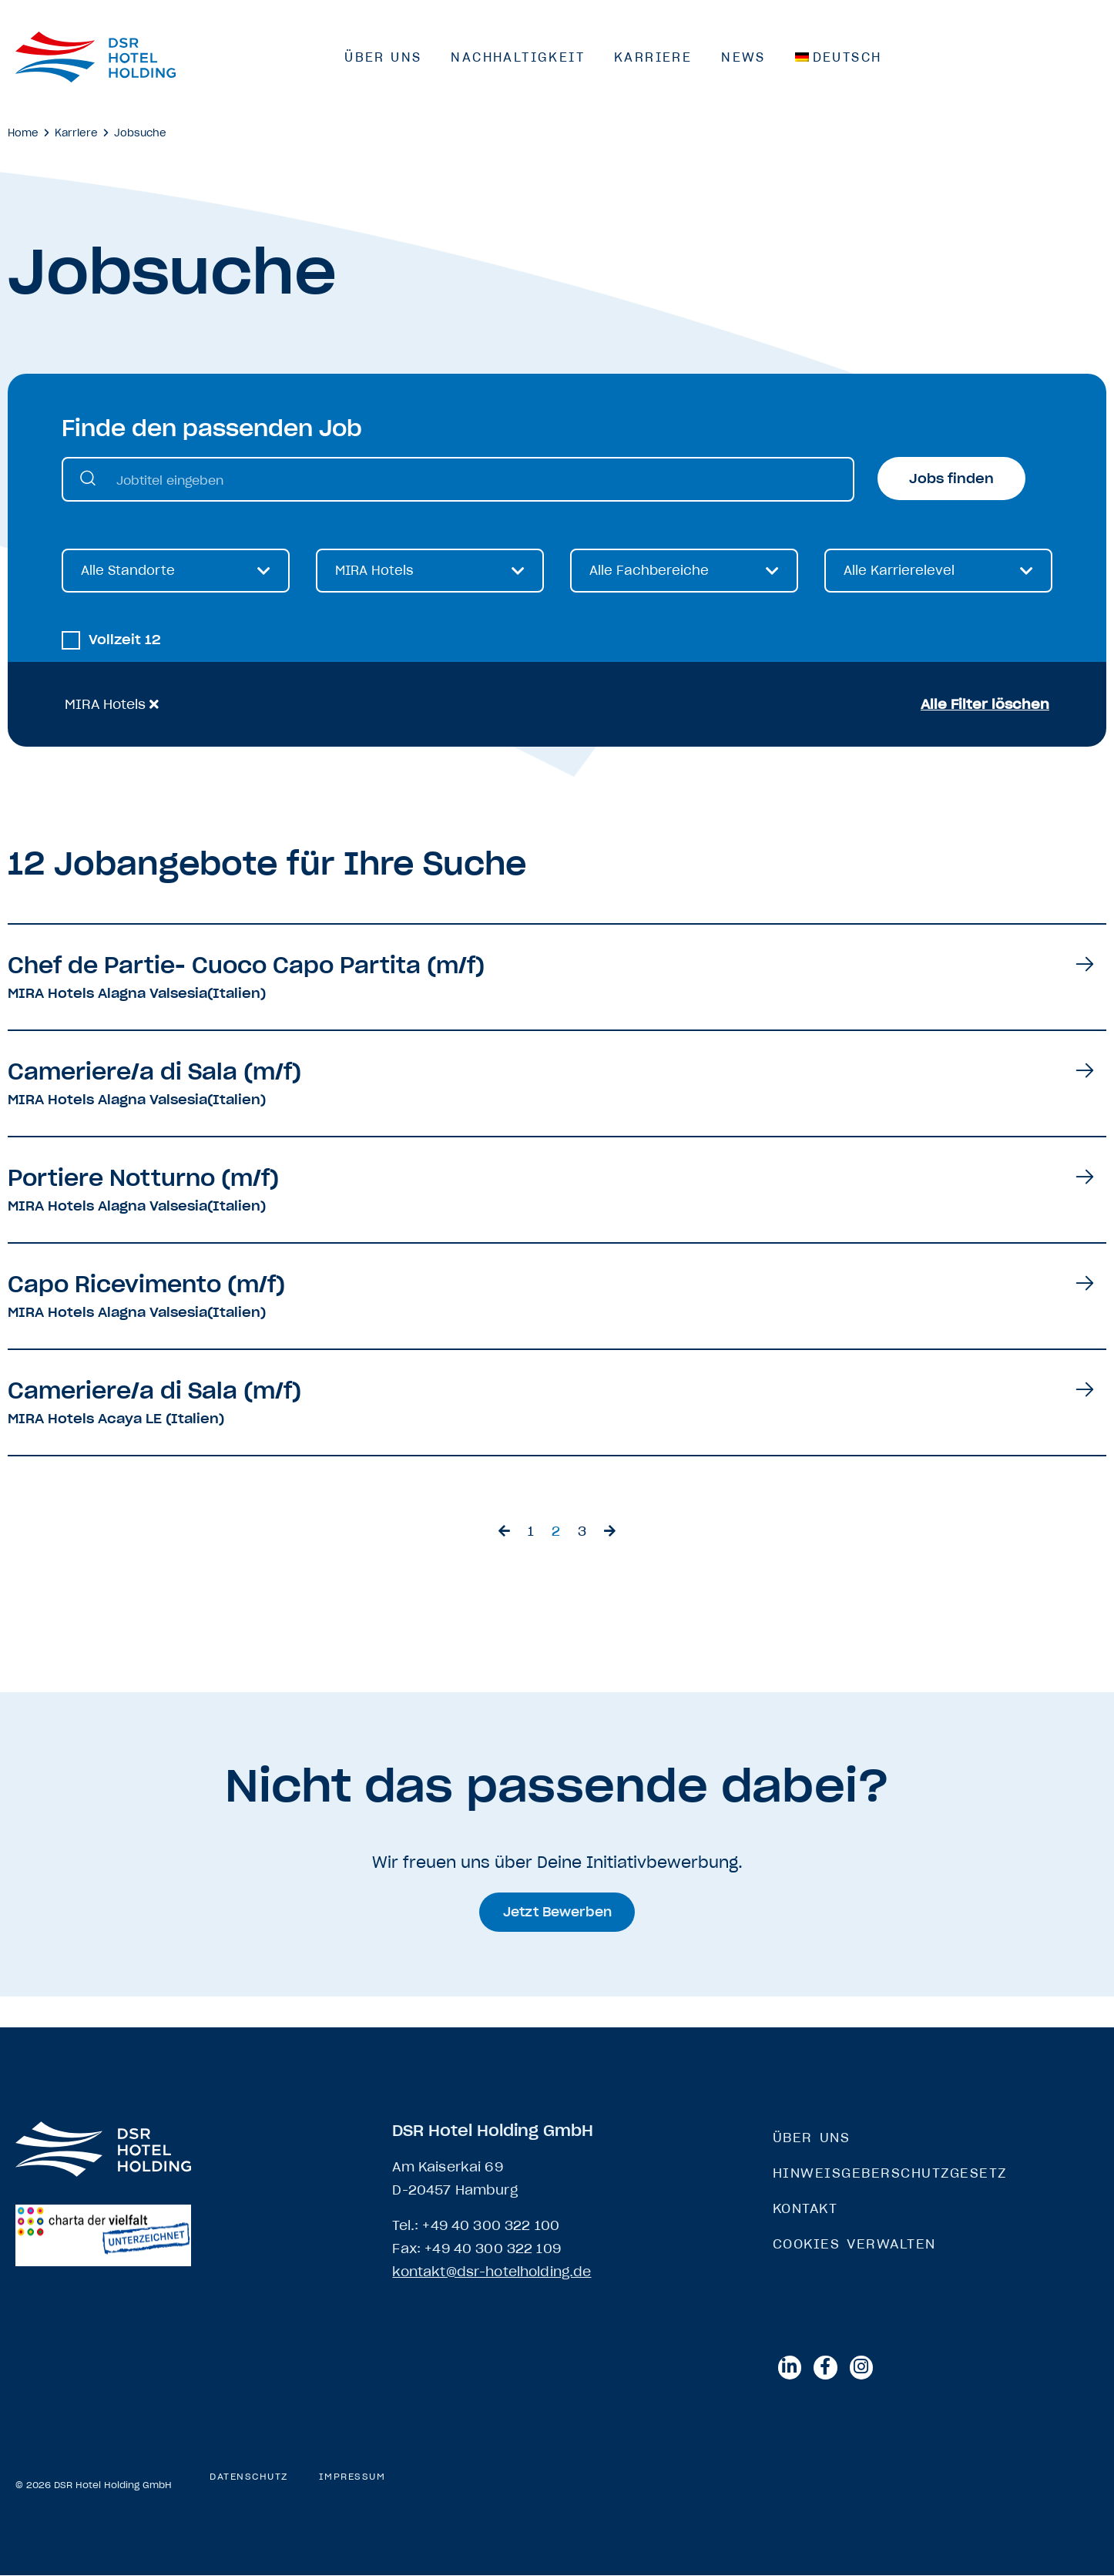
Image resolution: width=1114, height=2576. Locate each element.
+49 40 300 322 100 (490, 2226)
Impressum (352, 2478)
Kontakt (805, 2209)
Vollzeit (125, 640)
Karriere (653, 57)
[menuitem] (838, 57)
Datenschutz (249, 2478)
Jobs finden (951, 478)
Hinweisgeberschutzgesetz (890, 2173)
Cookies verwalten (854, 2244)
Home (23, 132)
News (743, 57)
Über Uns (382, 57)
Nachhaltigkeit (518, 57)
